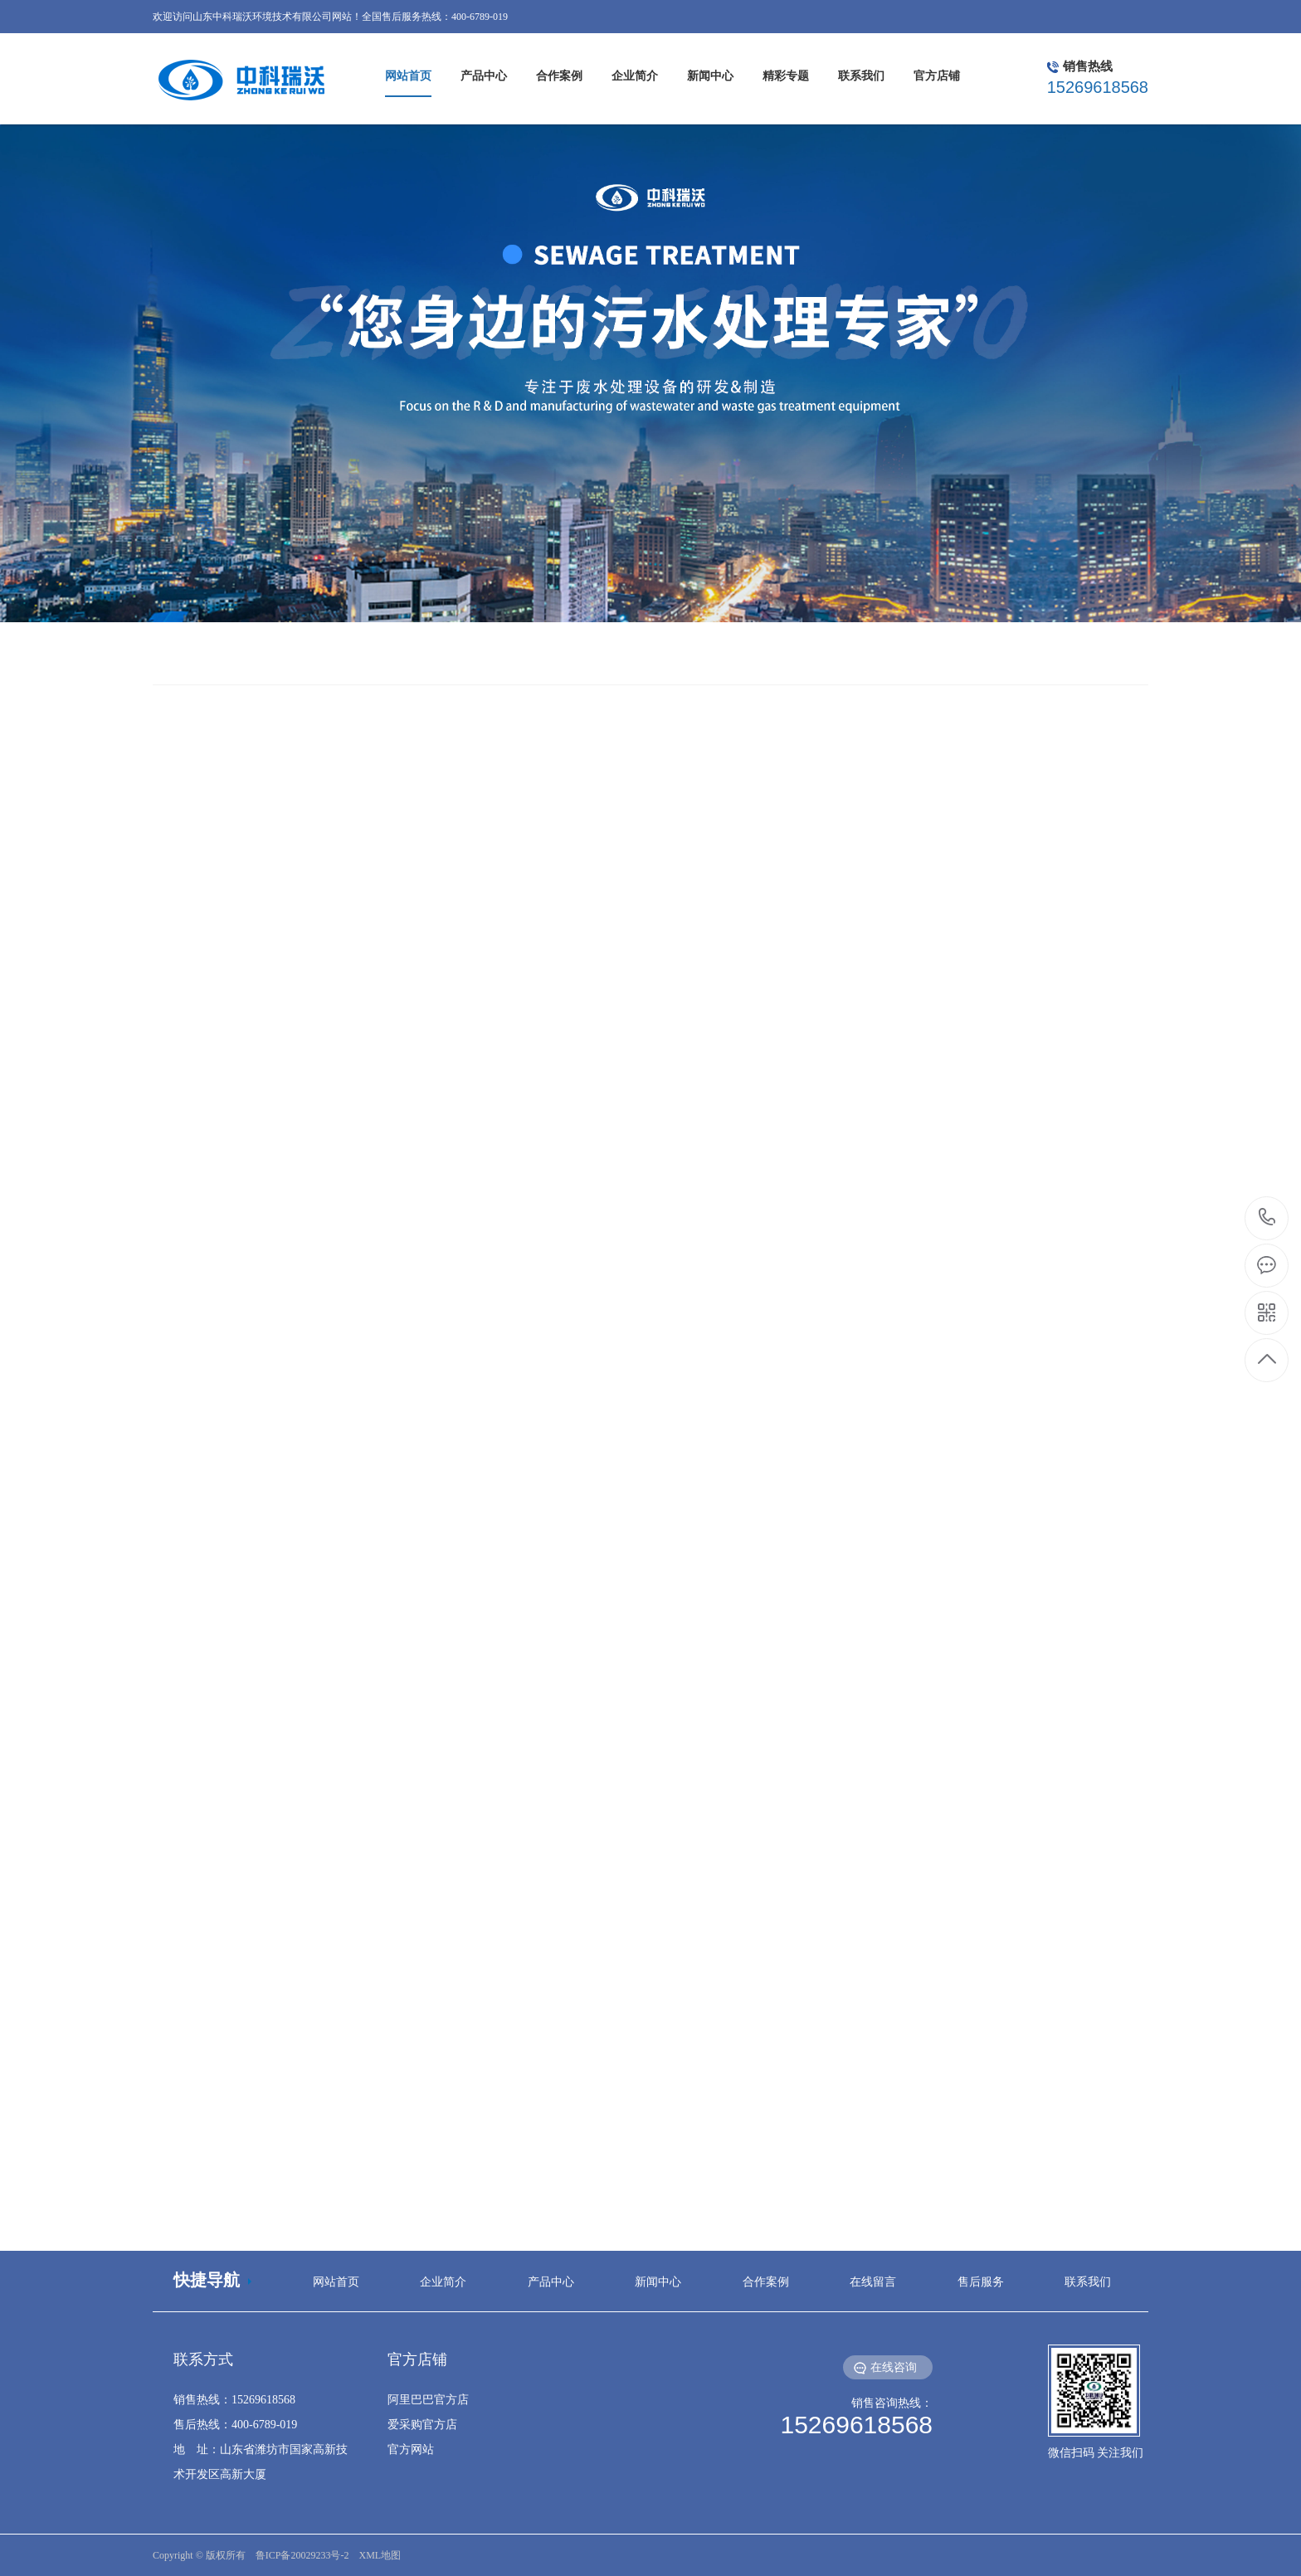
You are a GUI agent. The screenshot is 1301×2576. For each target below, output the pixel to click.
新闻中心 (658, 2282)
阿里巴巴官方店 (428, 2399)
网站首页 (336, 2282)
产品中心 (551, 2282)
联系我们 (1088, 2282)
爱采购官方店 (422, 2424)
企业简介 (443, 2282)
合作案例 (766, 2282)
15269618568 (1267, 1217)
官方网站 (410, 2449)
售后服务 (980, 2282)
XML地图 (379, 2555)
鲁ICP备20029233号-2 (302, 2555)
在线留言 (873, 2282)
